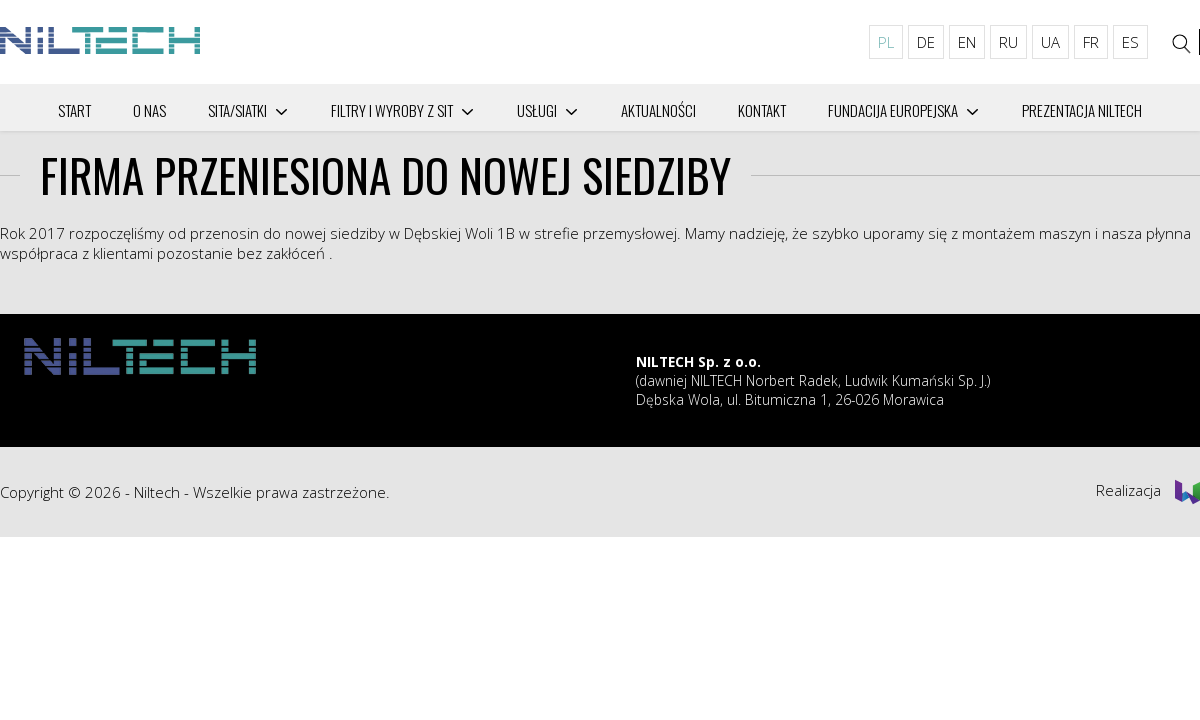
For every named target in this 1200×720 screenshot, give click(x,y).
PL (886, 42)
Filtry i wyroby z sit (392, 110)
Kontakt (762, 110)
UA (1050, 42)
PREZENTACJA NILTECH (1082, 110)
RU (1008, 42)
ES (1130, 42)
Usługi (537, 110)
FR (1091, 42)
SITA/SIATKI (237, 110)
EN (967, 42)
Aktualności (658, 110)
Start (74, 110)
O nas (149, 110)
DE (926, 42)
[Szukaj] (1182, 44)
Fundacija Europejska (893, 110)
